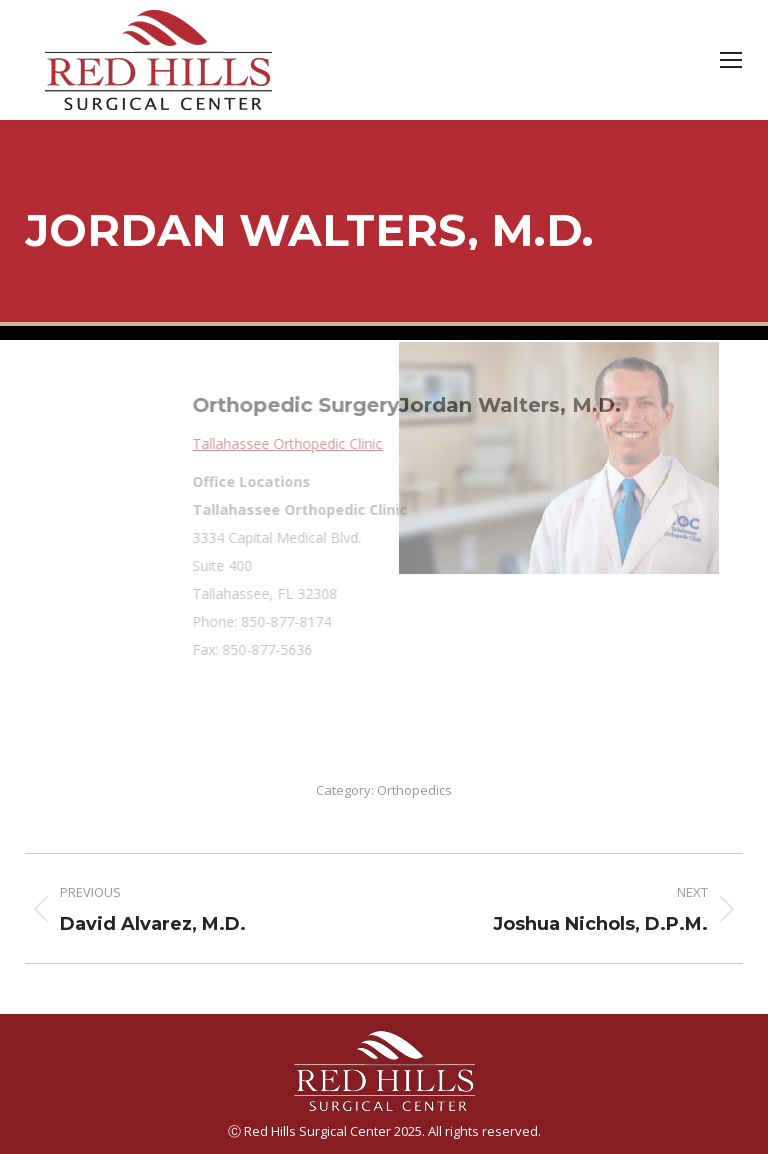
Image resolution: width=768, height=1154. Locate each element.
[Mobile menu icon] (731, 60)
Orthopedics (414, 790)
